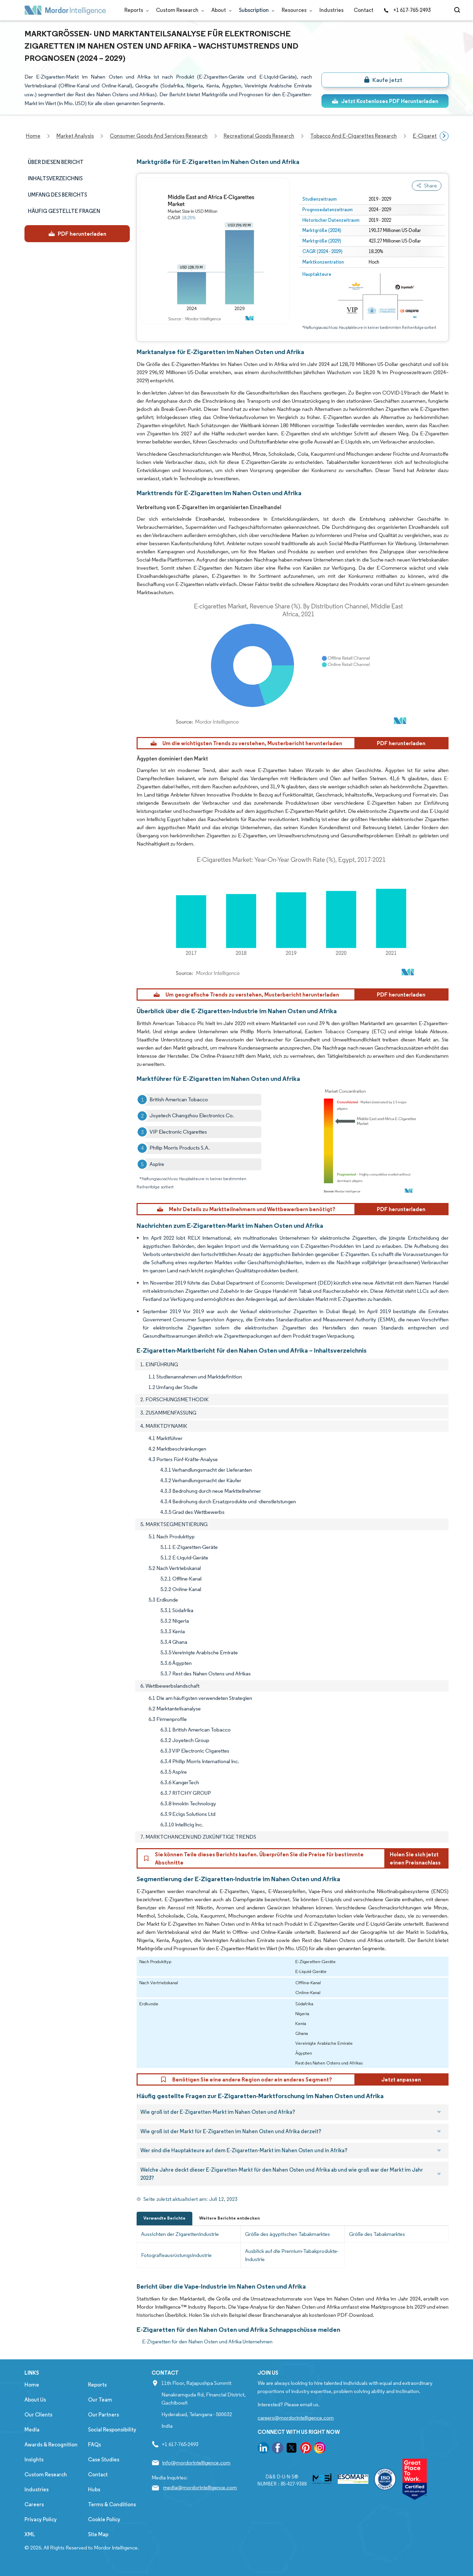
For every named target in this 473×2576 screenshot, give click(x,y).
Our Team (100, 2399)
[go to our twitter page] (291, 2449)
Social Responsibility (112, 2429)
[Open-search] (458, 10)
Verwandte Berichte (164, 2218)
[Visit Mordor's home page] (65, 10)
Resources (295, 10)
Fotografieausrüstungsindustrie (176, 2255)
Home (31, 2384)
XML (29, 2534)
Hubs (94, 2489)
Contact (363, 10)
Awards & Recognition (50, 2444)
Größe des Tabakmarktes (377, 2234)
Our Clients (38, 2414)
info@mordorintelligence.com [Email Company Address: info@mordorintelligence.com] (196, 2462)
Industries (331, 10)
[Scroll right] (444, 136)
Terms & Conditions (112, 2504)
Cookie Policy (104, 2519)
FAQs (94, 2444)
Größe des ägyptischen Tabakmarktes (287, 2234)
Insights (33, 2459)
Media (31, 2429)
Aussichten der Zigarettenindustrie (180, 2234)
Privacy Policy (40, 2519)
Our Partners (103, 2414)
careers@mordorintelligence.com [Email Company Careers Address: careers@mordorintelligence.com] (296, 2417)
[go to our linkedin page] (263, 2449)
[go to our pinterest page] (306, 2449)
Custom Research (178, 10)
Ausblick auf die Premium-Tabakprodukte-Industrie (291, 2255)
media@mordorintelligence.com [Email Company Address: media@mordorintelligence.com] (200, 2487)
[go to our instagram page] (320, 2449)
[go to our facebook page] (277, 2449)
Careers (34, 2504)
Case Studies (103, 2459)
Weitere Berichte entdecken (229, 2218)
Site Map (98, 2534)
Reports (135, 10)
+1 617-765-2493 (407, 10)
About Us (35, 2399)
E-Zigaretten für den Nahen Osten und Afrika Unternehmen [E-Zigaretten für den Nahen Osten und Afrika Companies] (207, 2341)
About (220, 10)
